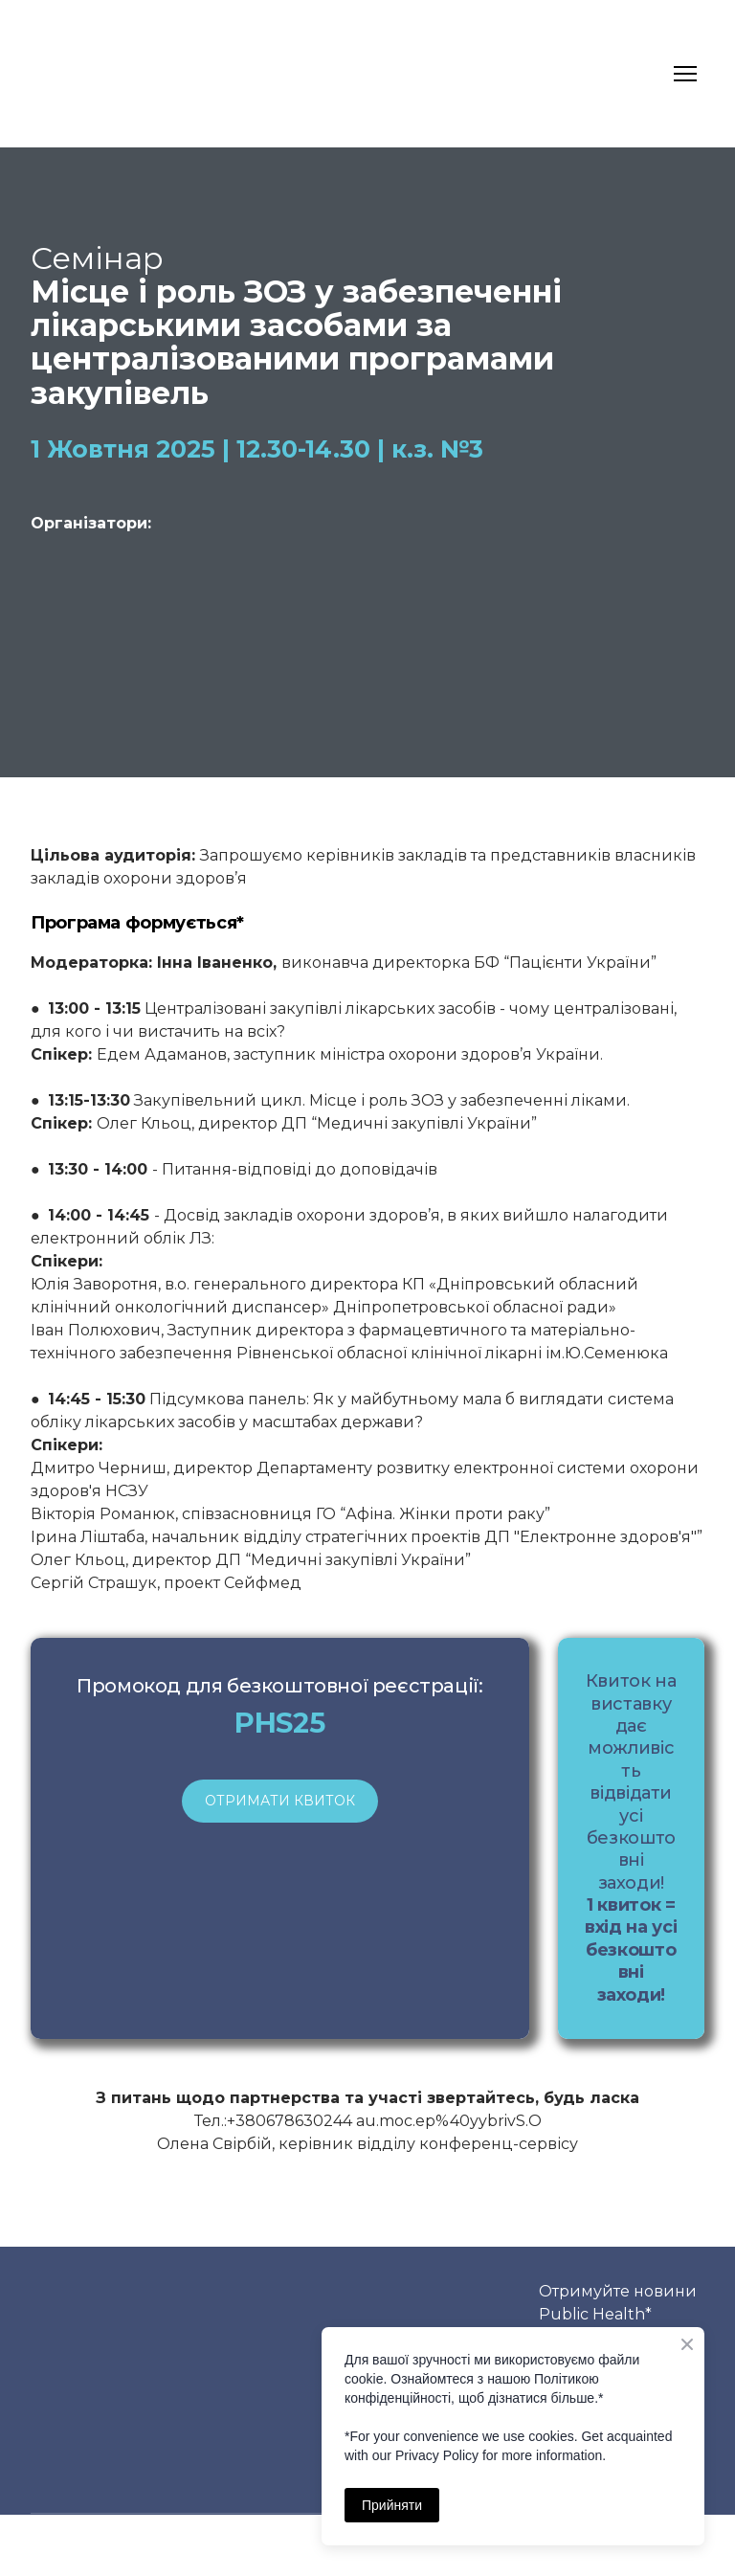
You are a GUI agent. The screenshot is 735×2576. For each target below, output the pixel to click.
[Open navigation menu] (685, 74)
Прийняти (392, 2505)
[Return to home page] (67, 74)
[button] (280, 1801)
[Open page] (368, 590)
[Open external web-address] (133, 591)
